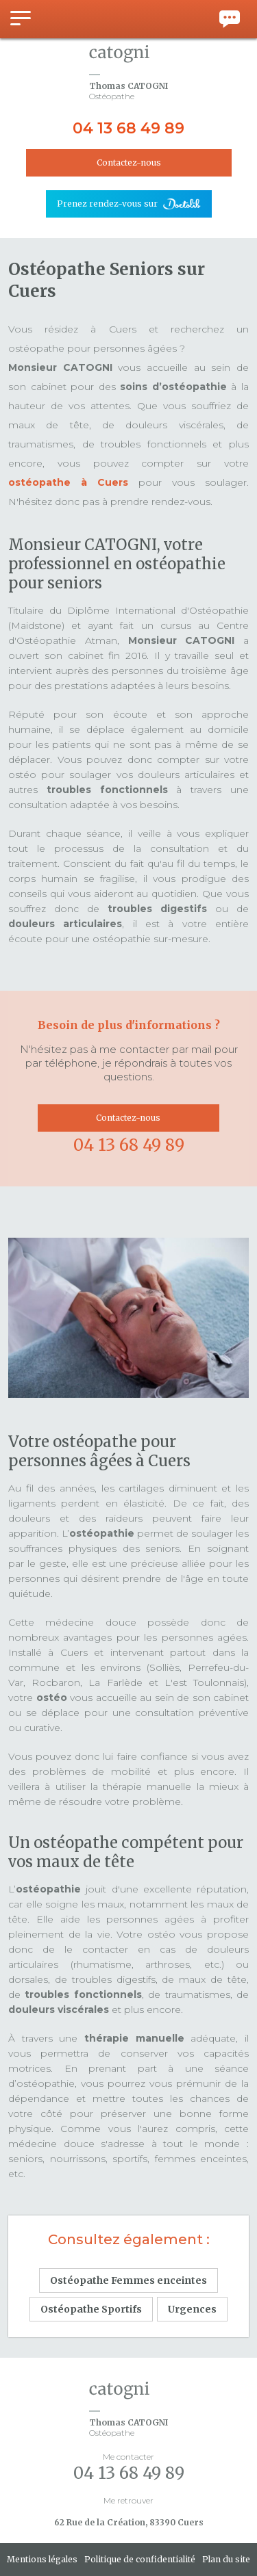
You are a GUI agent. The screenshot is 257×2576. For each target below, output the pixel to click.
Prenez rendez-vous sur (107, 203)
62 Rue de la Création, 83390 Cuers (129, 2522)
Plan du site (226, 2559)
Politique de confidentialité (139, 2559)
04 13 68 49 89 (128, 128)
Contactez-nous (129, 162)
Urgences (192, 2309)
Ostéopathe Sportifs (91, 2309)
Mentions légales (42, 2559)
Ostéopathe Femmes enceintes (128, 2280)
